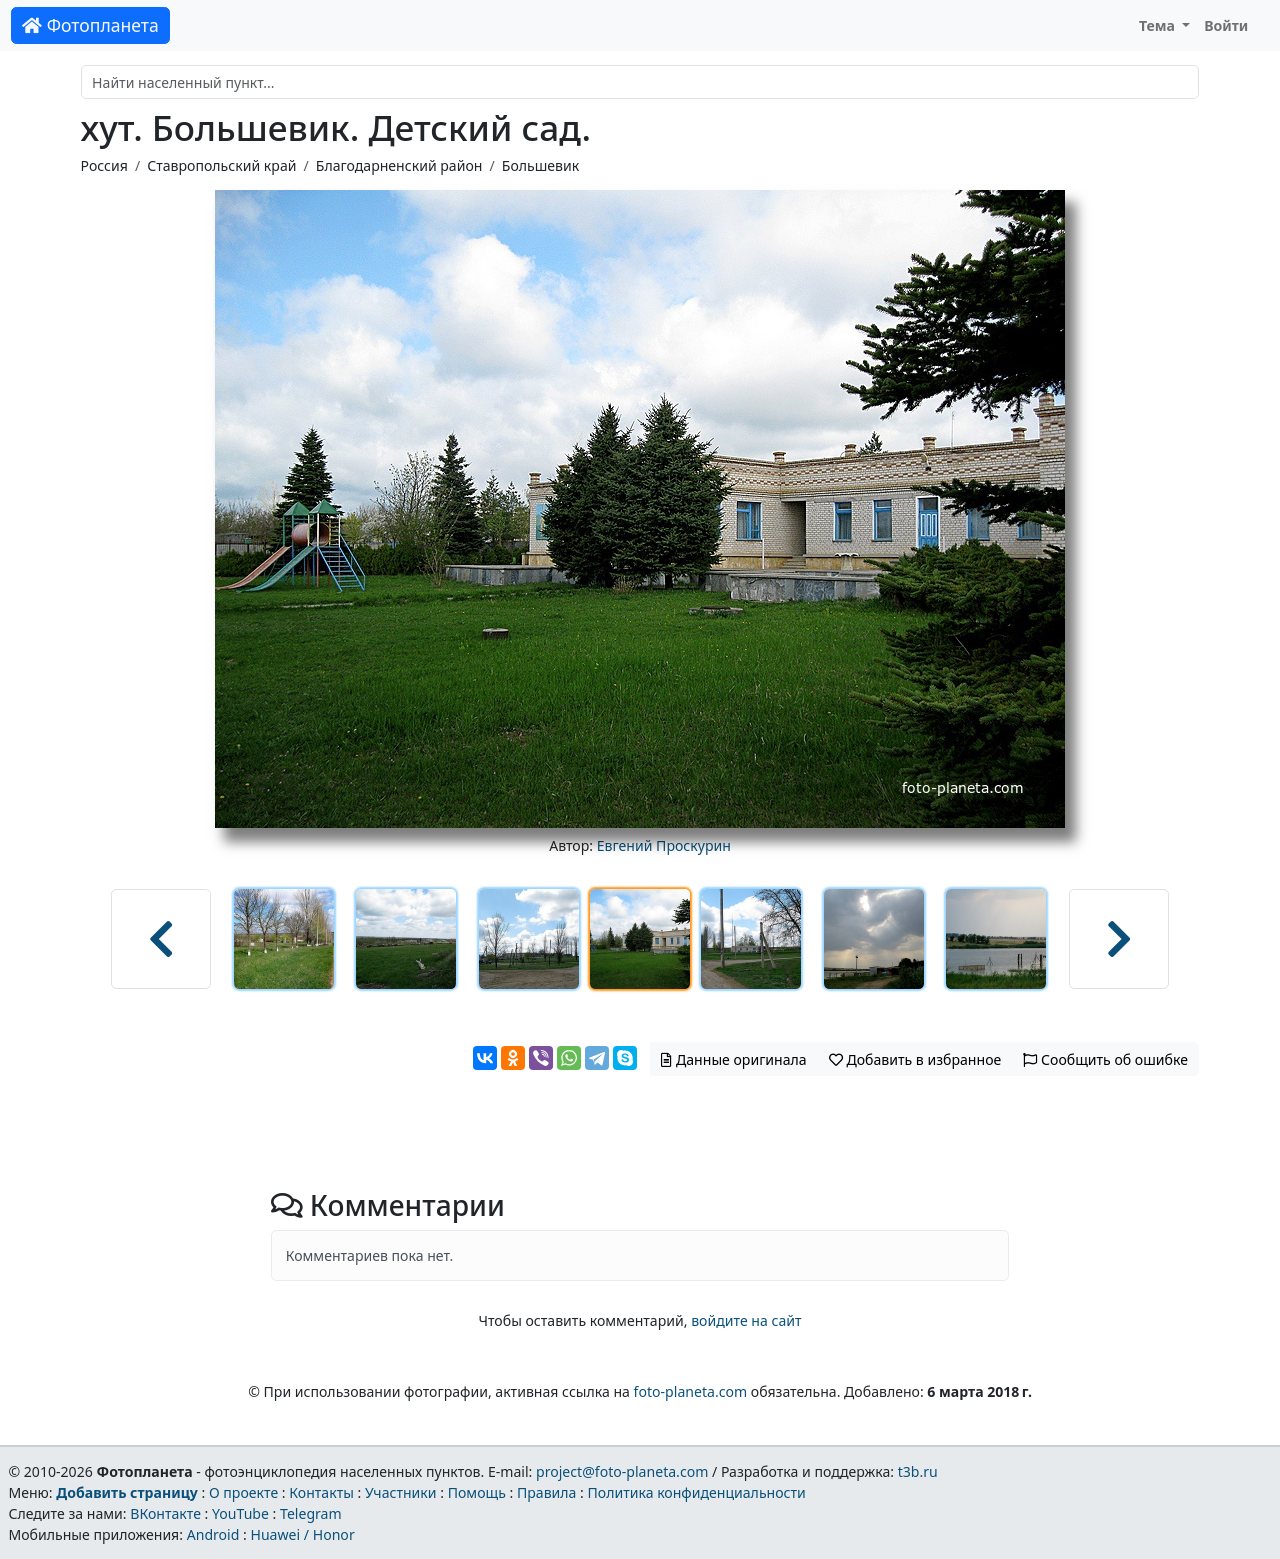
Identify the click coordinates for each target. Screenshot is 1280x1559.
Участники (401, 1492)
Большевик (540, 165)
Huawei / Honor (302, 1534)
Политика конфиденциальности (697, 1492)
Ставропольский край (221, 165)
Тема (1159, 25)
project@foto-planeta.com (622, 1471)
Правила (546, 1492)
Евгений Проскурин (664, 845)
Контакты (321, 1492)
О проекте (243, 1492)
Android (213, 1534)
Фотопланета (90, 25)
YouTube (240, 1513)
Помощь (477, 1492)
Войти (1226, 25)
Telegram (311, 1513)
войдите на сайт (746, 1320)
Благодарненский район (399, 165)
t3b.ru (918, 1471)
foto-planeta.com (691, 1391)
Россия (104, 165)
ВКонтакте (165, 1513)
